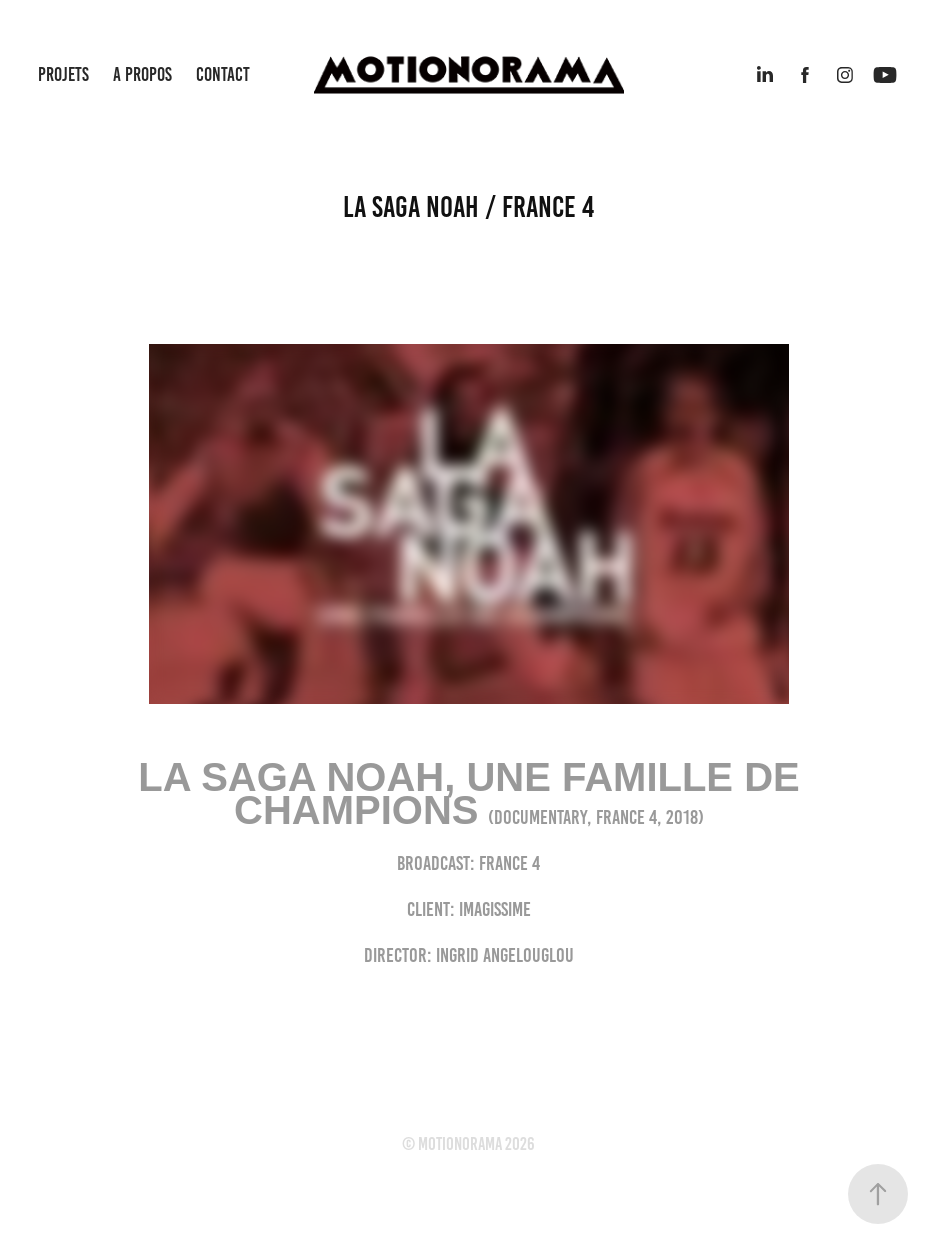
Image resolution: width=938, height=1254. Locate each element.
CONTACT (223, 74)
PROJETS (63, 74)
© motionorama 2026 (468, 1144)
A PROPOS (142, 74)
